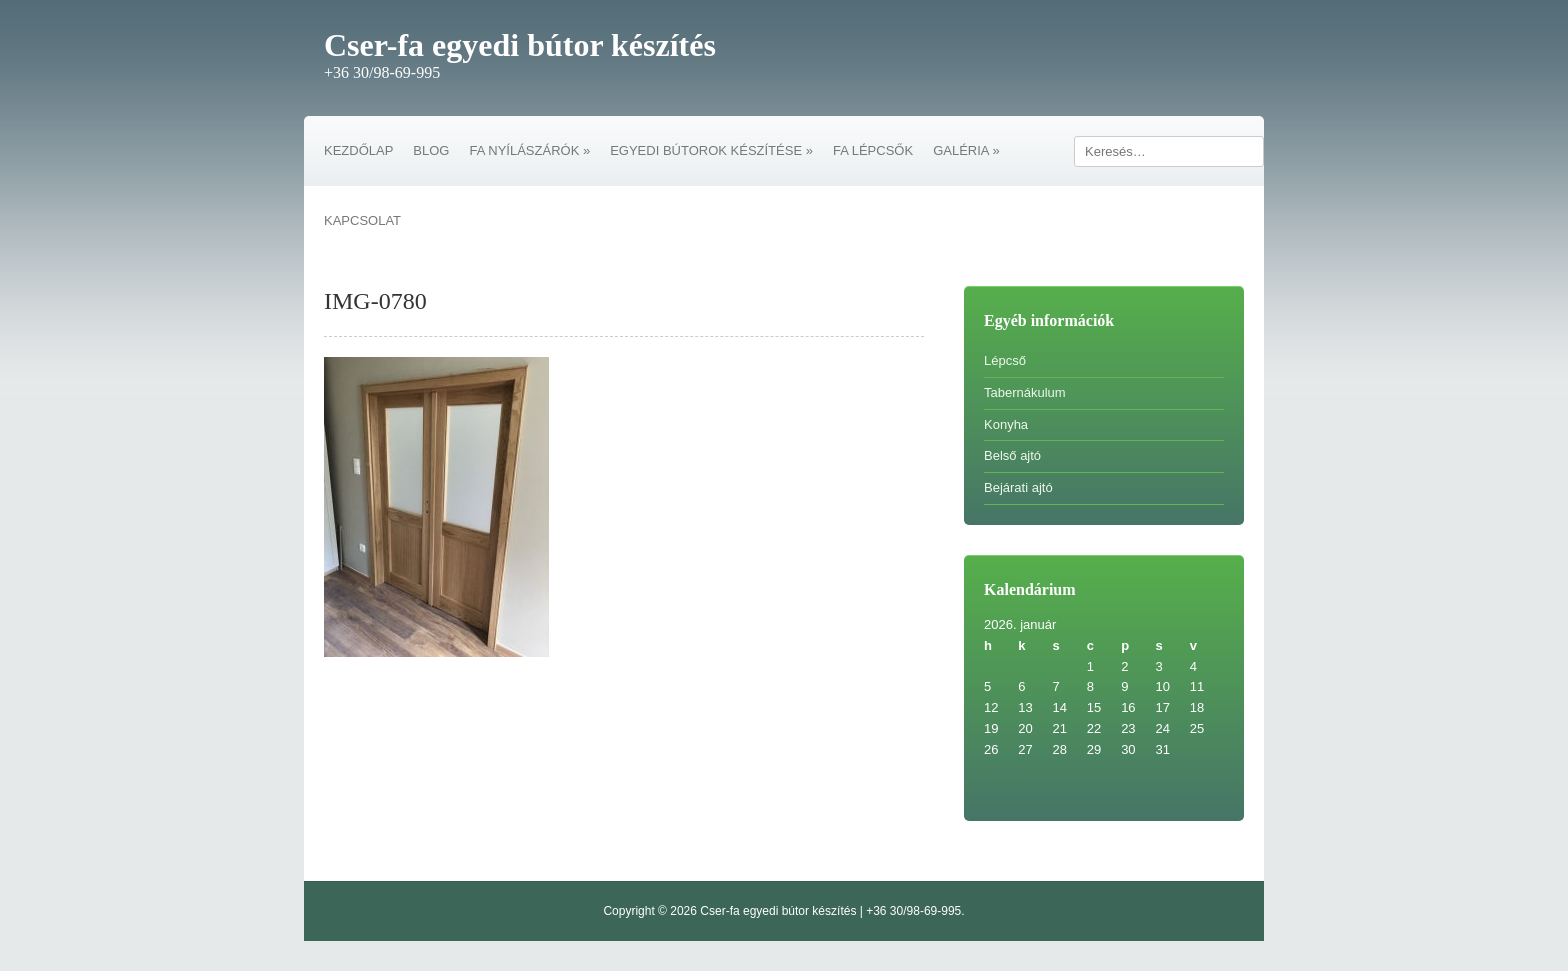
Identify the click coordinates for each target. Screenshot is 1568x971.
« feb (998, 770)
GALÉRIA (966, 150)
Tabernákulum (1025, 392)
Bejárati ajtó (1018, 487)
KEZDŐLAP (358, 150)
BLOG (431, 150)
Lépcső (1005, 360)
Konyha (1006, 424)
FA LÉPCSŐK (873, 150)
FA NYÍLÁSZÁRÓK (529, 150)
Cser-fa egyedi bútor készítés (520, 45)
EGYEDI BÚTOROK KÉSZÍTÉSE (711, 150)
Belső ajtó (1012, 455)
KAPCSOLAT (362, 220)
